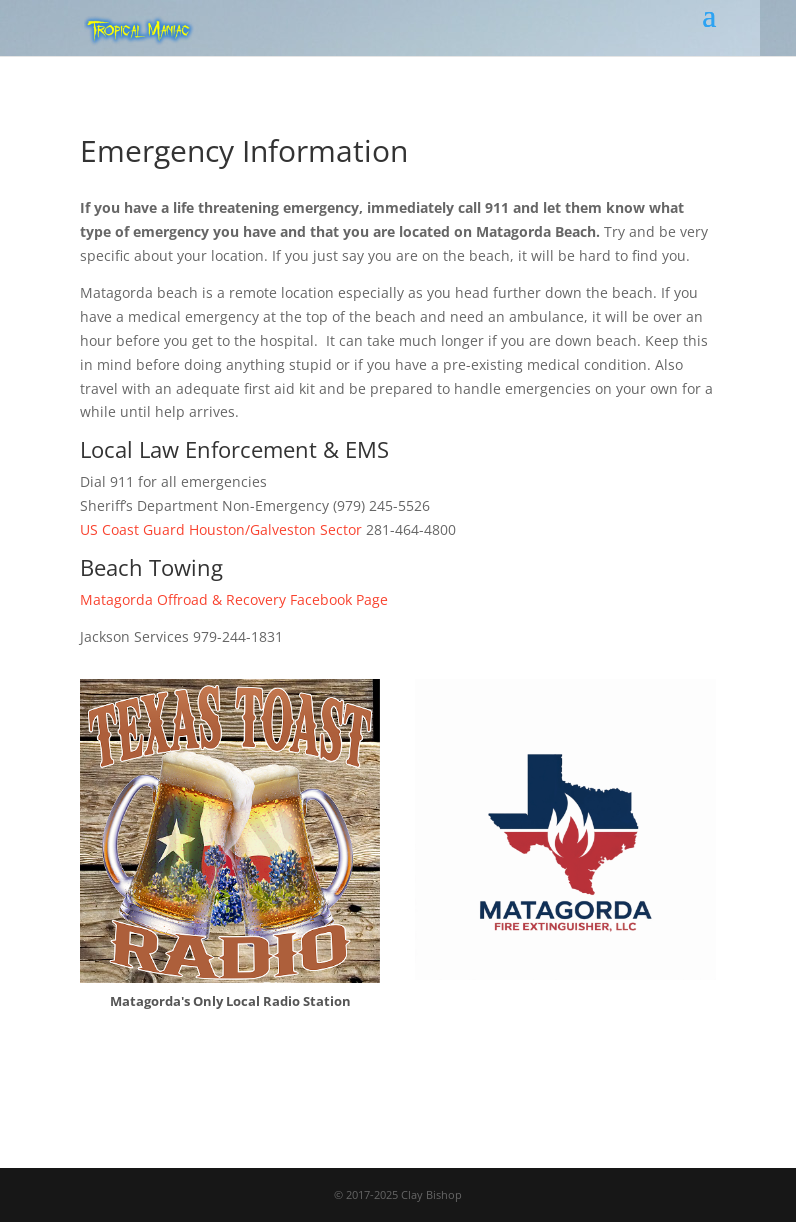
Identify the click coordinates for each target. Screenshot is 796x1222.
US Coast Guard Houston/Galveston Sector (221, 529)
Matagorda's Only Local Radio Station (230, 1001)
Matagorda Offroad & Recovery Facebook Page (234, 599)
